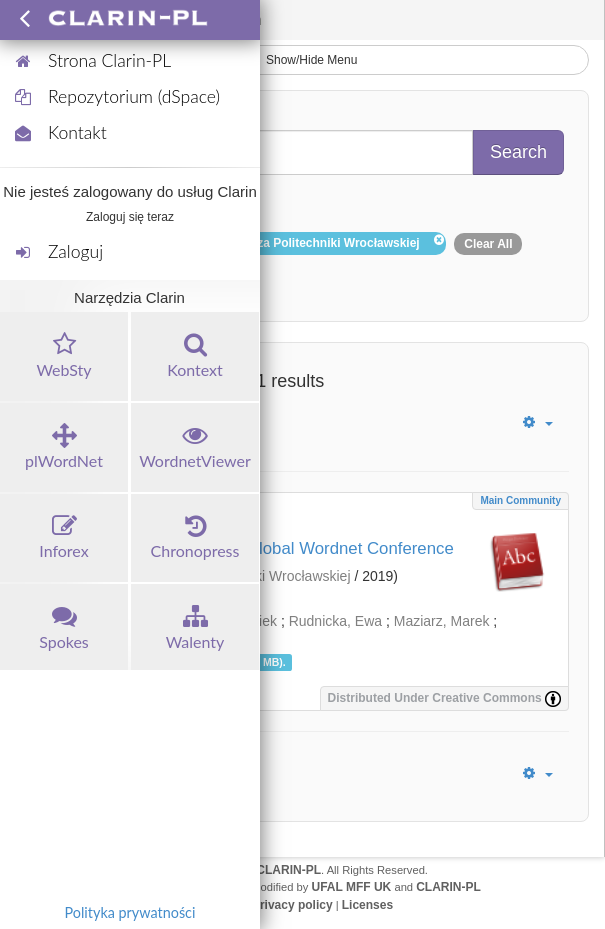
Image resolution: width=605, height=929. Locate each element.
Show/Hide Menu (303, 60)
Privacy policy (292, 905)
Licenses (367, 905)
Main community (520, 500)
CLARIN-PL (288, 870)
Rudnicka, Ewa (335, 621)
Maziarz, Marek (442, 621)
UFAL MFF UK (352, 887)
